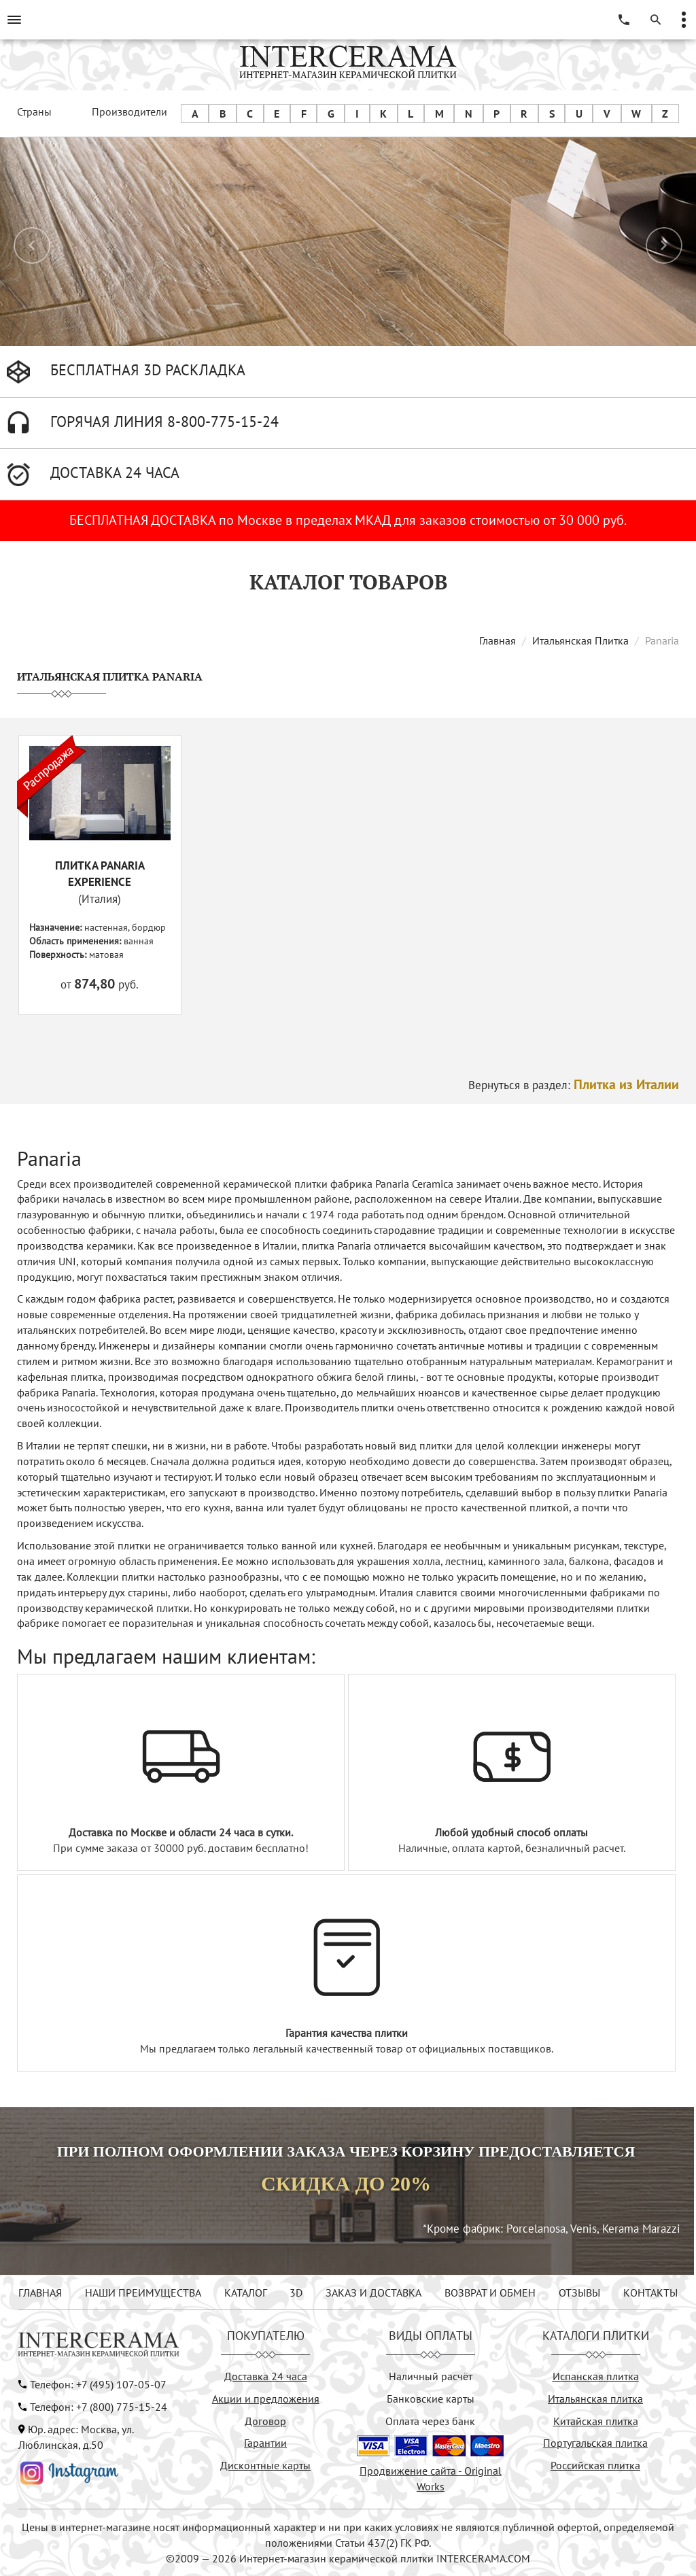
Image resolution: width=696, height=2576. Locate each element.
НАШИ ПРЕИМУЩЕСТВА (143, 2292)
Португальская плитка (595, 2443)
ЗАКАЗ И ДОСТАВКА (373, 2292)
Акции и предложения (265, 2398)
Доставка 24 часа (265, 2376)
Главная (497, 640)
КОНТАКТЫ (650, 2292)
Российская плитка (595, 2465)
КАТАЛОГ (245, 2292)
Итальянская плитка (595, 2398)
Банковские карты (430, 2398)
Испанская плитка (596, 2376)
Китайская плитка (595, 2421)
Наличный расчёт (430, 2376)
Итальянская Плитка (580, 640)
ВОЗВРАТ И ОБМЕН (490, 2292)
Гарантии (265, 2443)
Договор (265, 2421)
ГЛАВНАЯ (40, 2292)
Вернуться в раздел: (573, 1085)
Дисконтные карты (265, 2465)
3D (296, 2292)
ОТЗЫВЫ (579, 2292)
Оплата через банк (430, 2421)
